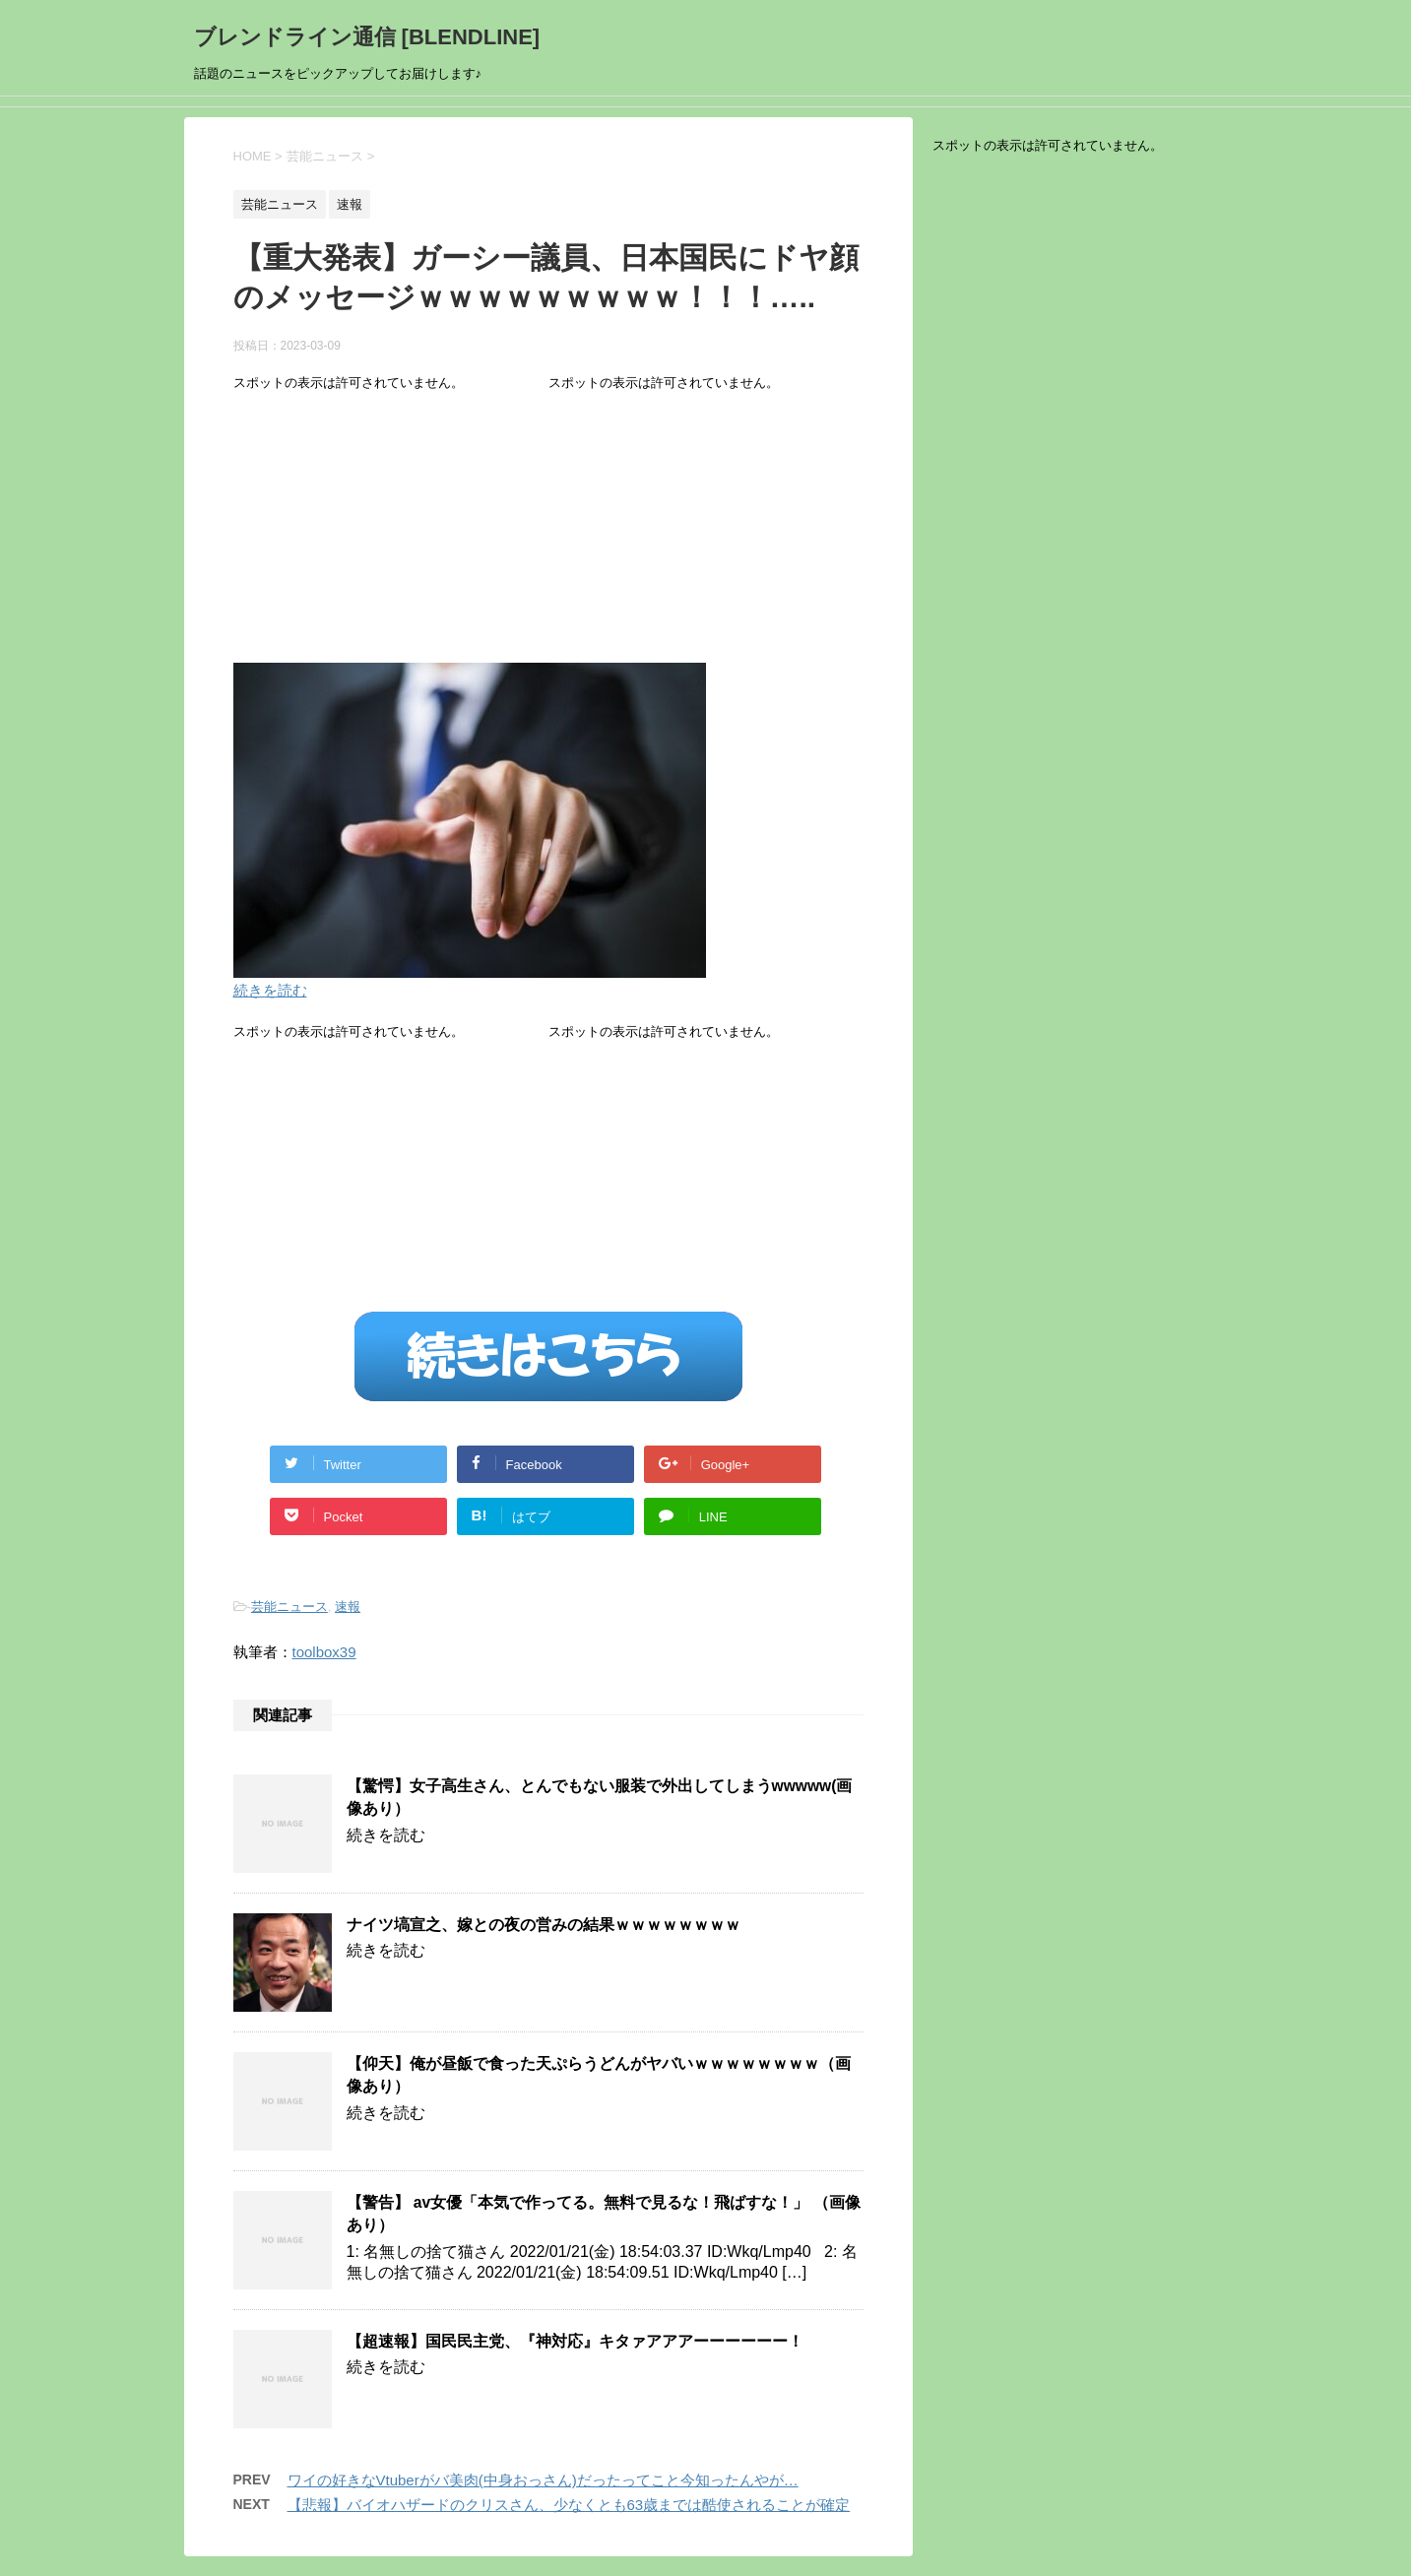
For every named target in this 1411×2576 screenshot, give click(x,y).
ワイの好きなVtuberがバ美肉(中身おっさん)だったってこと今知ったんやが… (543, 2480)
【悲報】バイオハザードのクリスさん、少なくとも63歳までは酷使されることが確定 (569, 2504)
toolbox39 (324, 1651)
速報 (347, 1606)
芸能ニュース (289, 1606)
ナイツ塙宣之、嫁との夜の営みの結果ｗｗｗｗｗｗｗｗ (543, 1924)
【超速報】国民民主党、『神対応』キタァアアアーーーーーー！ (575, 2341)
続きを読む (270, 990)
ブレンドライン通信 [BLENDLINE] (367, 37)
